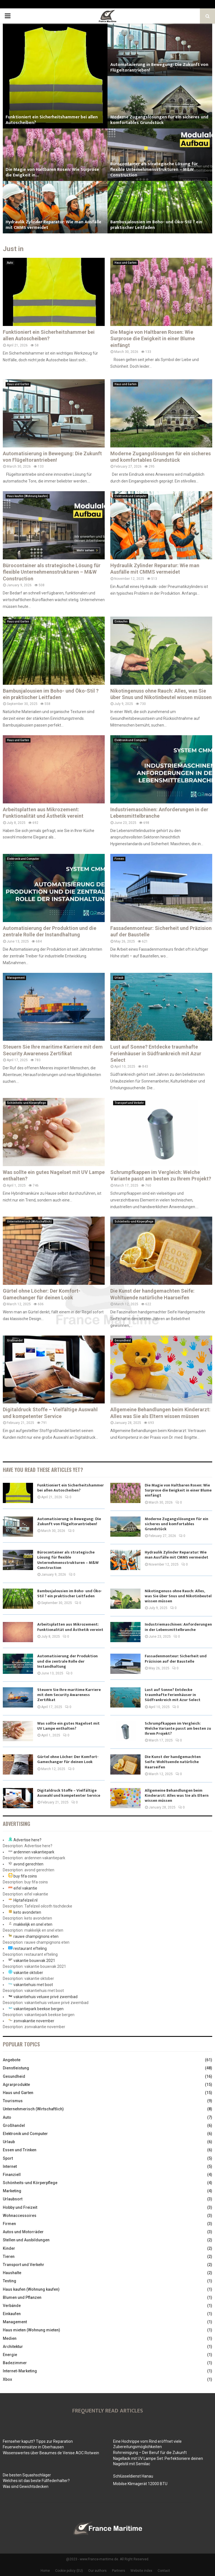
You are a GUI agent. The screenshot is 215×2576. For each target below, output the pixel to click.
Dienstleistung (16, 2068)
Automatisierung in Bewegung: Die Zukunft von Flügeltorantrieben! (159, 67)
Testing (9, 2281)
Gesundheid (122, 1340)
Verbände (12, 2305)
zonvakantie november (33, 2021)
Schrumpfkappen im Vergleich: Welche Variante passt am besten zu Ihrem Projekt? (178, 1728)
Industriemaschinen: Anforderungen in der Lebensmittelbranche (178, 1627)
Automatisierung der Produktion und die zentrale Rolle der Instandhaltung (67, 1661)
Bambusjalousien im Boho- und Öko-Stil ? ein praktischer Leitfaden (156, 224)
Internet (10, 2166)
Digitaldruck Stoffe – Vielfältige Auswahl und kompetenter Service (68, 1793)
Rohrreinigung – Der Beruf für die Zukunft (150, 2452)
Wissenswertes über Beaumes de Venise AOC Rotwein (51, 2453)
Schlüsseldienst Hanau (133, 2476)
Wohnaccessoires (19, 2215)
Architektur (13, 2346)
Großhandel (15, 1340)
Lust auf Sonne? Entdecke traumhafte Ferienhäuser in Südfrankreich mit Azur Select (155, 1053)
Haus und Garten (125, 262)
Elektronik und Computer (130, 496)
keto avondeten (27, 1912)
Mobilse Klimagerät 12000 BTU (140, 2483)
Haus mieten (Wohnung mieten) (31, 2330)
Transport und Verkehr (129, 1102)
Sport (8, 2158)
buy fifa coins (25, 1876)
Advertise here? (27, 1840)
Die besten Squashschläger (27, 2475)
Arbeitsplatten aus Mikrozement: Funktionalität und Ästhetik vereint (70, 1627)
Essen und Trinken (19, 2150)
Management (16, 977)
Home (45, 2571)
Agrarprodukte (16, 2084)
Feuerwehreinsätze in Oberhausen (33, 2447)
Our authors (97, 2571)
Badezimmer (15, 2363)
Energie (10, 2354)
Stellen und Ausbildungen (26, 2240)
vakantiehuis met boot (33, 1984)
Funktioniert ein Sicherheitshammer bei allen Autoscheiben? (52, 120)
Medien (10, 2338)
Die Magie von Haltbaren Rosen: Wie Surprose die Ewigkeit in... (52, 172)
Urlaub (118, 977)
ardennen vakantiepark (33, 1852)
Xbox (7, 2379)
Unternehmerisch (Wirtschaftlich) (29, 1221)
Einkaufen (121, 621)
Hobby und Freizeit (20, 2207)
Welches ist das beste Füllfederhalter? (36, 2480)
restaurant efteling (30, 1948)
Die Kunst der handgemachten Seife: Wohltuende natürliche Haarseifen (173, 1762)
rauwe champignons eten (36, 1936)
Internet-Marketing (20, 2371)
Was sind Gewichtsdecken (25, 2486)
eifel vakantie (25, 1888)
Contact (164, 2571)
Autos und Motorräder (23, 2232)
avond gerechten (28, 1864)
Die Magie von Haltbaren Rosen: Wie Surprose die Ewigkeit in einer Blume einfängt (152, 338)
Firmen (119, 858)
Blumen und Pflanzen (22, 2297)
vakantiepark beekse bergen (38, 2009)
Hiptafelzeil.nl (25, 1900)
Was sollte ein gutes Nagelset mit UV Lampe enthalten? (68, 1726)
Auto (10, 262)
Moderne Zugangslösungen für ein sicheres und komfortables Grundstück (159, 120)
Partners (118, 2571)
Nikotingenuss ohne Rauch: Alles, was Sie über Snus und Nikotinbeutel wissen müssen (178, 1596)
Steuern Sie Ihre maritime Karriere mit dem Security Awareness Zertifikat (69, 1694)
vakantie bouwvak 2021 (34, 1960)
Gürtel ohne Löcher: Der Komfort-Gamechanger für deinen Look (68, 1759)
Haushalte (12, 2273)
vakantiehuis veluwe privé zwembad (45, 1996)
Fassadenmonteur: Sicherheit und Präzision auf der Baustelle (176, 1658)
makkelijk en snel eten (32, 1924)
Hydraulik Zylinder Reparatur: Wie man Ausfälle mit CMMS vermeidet (53, 224)
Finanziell (12, 2174)
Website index (141, 2571)
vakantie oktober (28, 1972)
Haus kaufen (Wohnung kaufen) (27, 496)
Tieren (9, 2256)
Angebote (11, 2060)
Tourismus (13, 2101)
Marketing (12, 2191)
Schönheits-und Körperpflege (26, 1102)
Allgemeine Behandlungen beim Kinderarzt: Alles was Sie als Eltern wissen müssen (177, 1795)
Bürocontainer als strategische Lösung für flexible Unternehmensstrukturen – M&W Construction (154, 169)
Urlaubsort (12, 2199)
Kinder (9, 2248)
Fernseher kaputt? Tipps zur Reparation (38, 2441)
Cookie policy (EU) (69, 2571)
